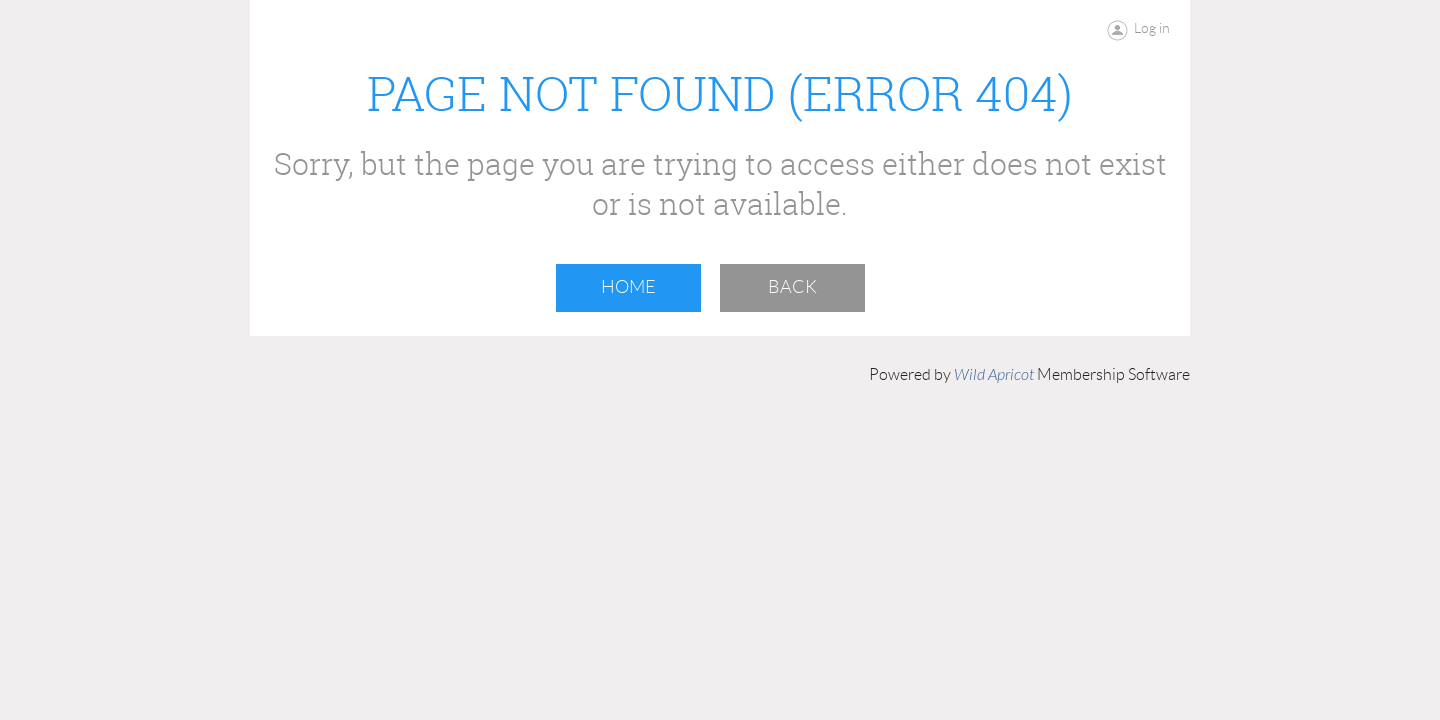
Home (628, 287)
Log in (1152, 28)
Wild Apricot (994, 375)
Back (792, 287)
